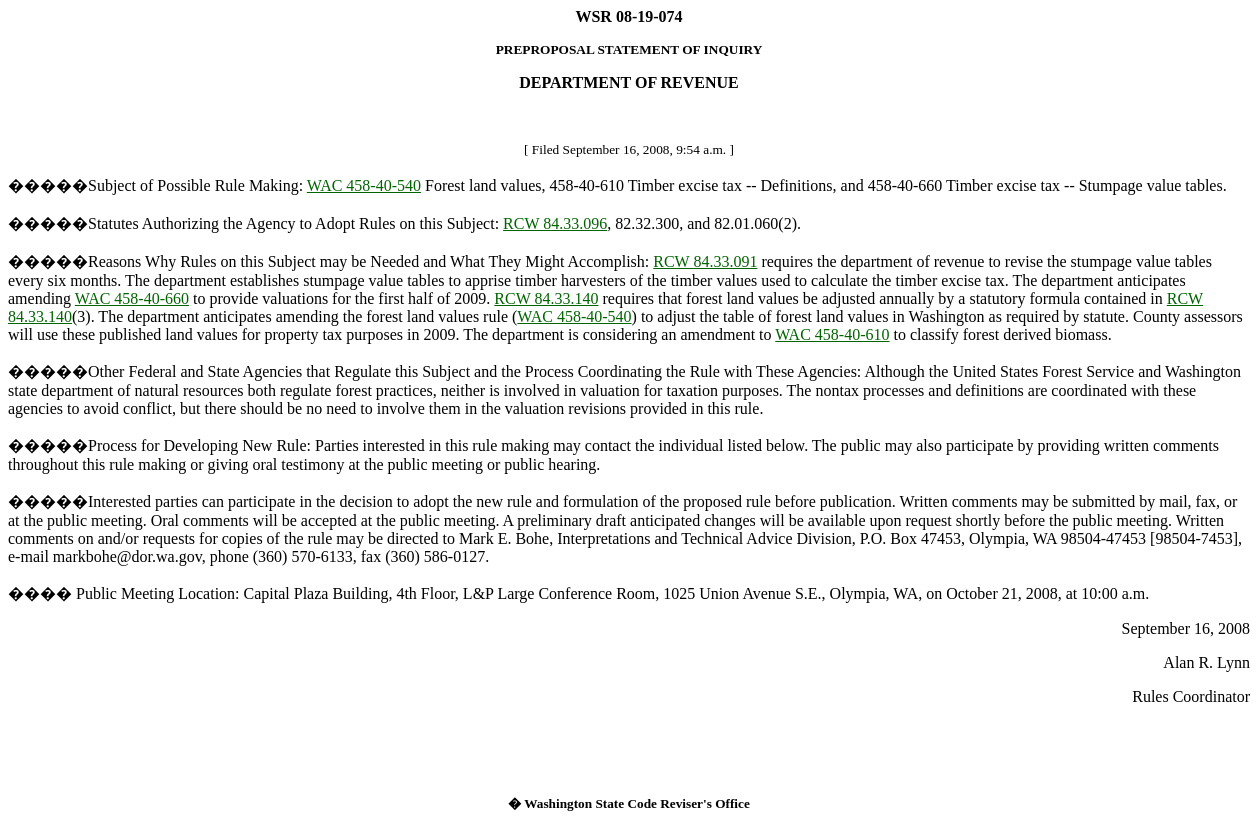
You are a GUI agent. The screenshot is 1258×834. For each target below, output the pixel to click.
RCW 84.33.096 (555, 223)
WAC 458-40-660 (132, 298)
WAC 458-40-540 (364, 185)
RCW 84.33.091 (705, 261)
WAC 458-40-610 (832, 334)
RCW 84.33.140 (546, 298)
